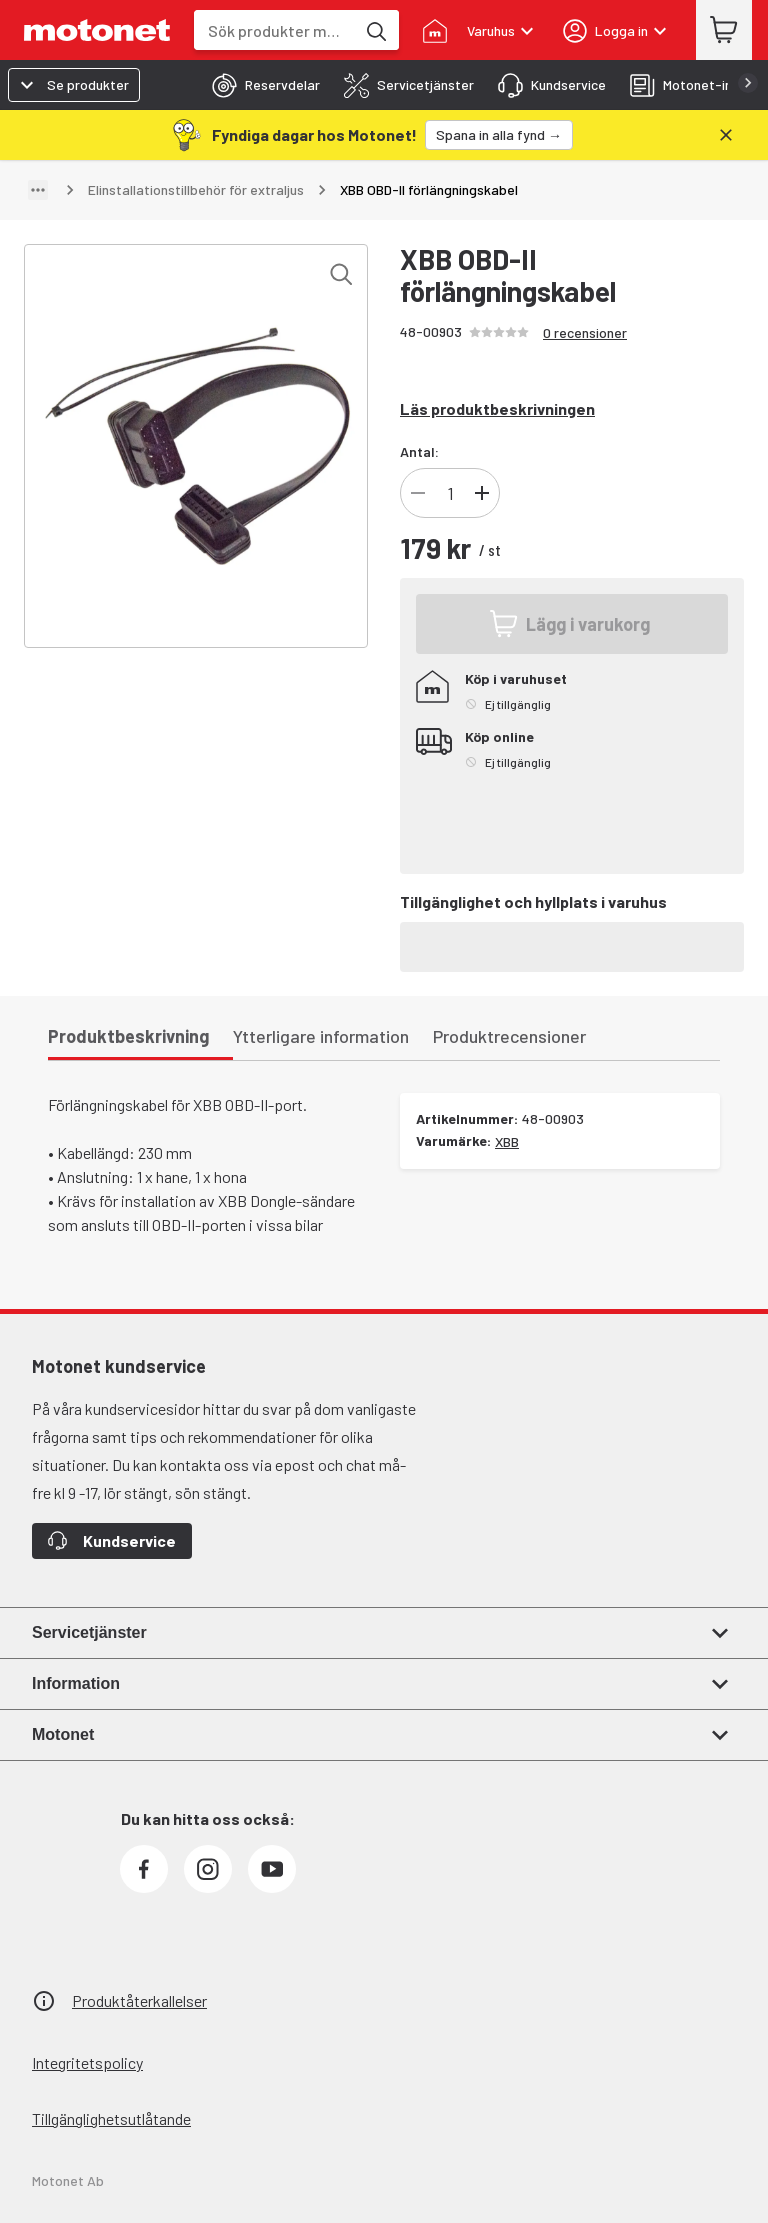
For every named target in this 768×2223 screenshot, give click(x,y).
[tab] (260, 85)
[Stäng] (726, 135)
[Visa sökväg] (38, 190)
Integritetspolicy (87, 2062)
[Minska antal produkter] (418, 493)
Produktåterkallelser (139, 2000)
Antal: (419, 451)
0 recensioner (585, 332)
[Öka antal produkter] (482, 493)
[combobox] (274, 30)
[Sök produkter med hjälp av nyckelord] (375, 30)
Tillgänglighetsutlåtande (111, 2118)
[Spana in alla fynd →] (499, 135)
